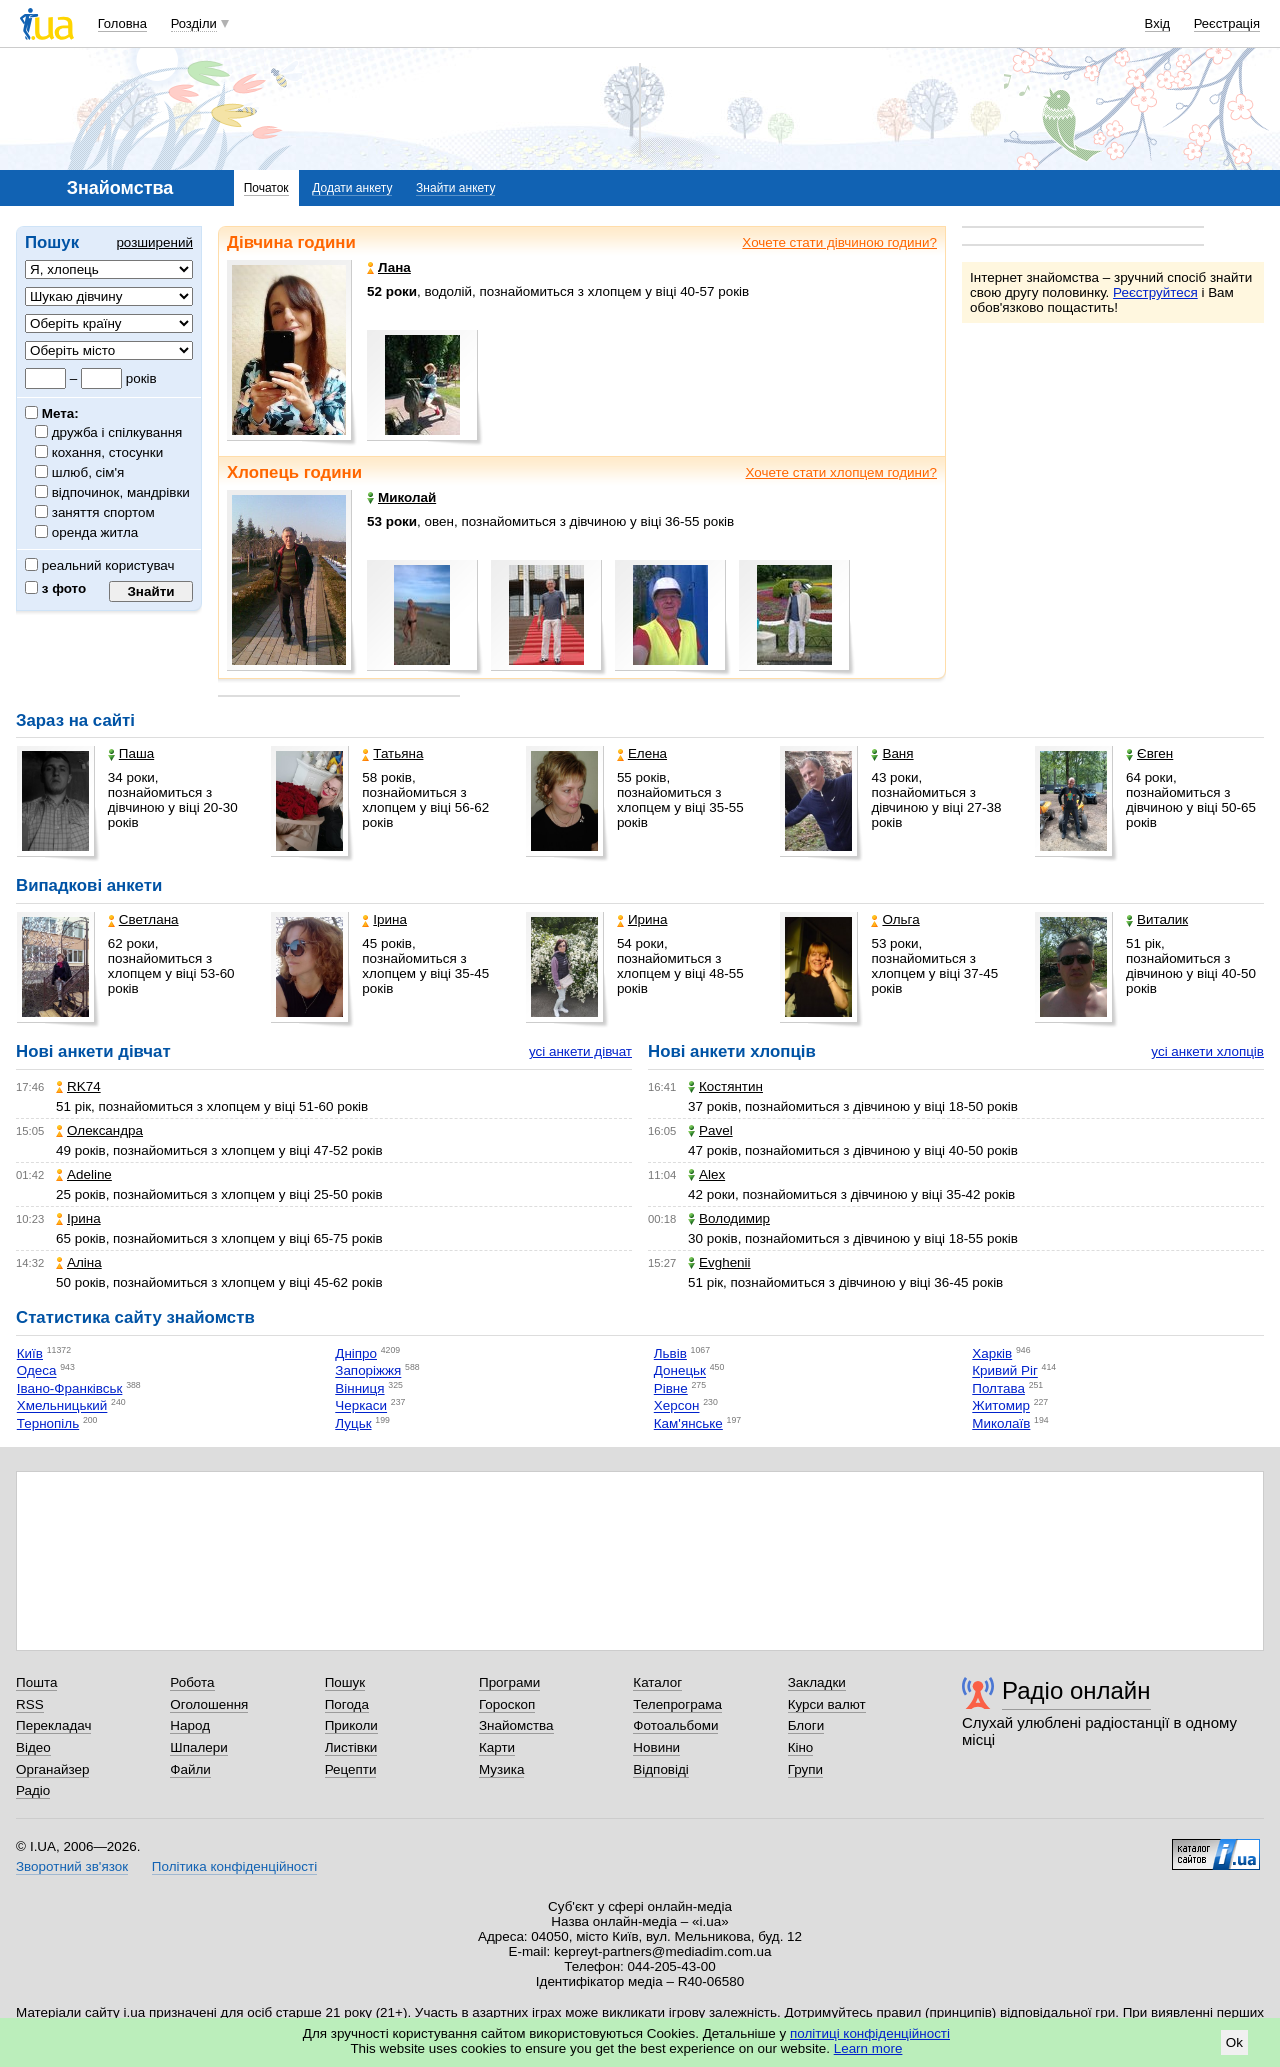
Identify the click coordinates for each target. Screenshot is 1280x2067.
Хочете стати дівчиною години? (839, 242)
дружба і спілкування (117, 432)
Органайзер (52, 1769)
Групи (805, 1769)
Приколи (351, 1725)
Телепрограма (677, 1704)
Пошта (36, 1682)
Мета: (52, 413)
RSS (30, 1704)
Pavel (710, 1130)
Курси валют (827, 1704)
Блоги (806, 1725)
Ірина (384, 919)
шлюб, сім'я (88, 472)
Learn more (868, 2048)
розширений (154, 242)
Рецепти (351, 1769)
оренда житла (95, 532)
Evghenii (719, 1262)
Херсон (677, 1406)
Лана (389, 267)
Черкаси (361, 1406)
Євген (1149, 753)
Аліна (79, 1262)
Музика (501, 1769)
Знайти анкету (455, 188)
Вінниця (359, 1388)
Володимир (729, 1218)
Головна (122, 23)
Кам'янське (688, 1423)
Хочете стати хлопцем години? (841, 472)
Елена (642, 753)
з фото (55, 588)
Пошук (345, 1682)
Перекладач (53, 1725)
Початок (266, 188)
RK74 (78, 1086)
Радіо (33, 1790)
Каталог (657, 1682)
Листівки (351, 1747)
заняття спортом (104, 512)
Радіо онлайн (1076, 1690)
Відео (33, 1747)
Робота (192, 1682)
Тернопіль (48, 1423)
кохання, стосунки (108, 452)
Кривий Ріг (1005, 1371)
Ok (1234, 2042)
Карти (497, 1747)
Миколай (401, 497)
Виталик (1157, 919)
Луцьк (353, 1423)
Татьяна (392, 753)
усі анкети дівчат (580, 1051)
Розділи (194, 23)
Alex (706, 1174)
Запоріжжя (368, 1371)
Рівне (671, 1388)
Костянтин (725, 1086)
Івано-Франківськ (70, 1388)
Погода (347, 1704)
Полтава (998, 1388)
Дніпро (356, 1353)
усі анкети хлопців (1207, 1051)
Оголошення (209, 1704)
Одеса (37, 1371)
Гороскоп (507, 1704)
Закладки (817, 1682)
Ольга (895, 919)
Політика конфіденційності (234, 1866)
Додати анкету (352, 188)
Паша (131, 753)
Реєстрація (1227, 23)
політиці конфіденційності (870, 2033)
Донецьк (680, 1371)
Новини (656, 1747)
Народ (190, 1725)
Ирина (642, 919)
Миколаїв (1001, 1423)
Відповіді (661, 1769)
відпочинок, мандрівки (121, 492)
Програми (509, 1682)
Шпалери (198, 1747)
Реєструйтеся (1155, 292)
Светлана (143, 919)
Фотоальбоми (675, 1725)
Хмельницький (62, 1406)
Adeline (84, 1174)
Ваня (892, 753)
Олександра (99, 1130)
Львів (670, 1353)
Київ (30, 1353)
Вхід (1158, 23)
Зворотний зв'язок (72, 1866)
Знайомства (516, 1725)
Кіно (801, 1747)
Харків (992, 1353)
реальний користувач (100, 565)
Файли (190, 1769)
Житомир (1001, 1406)
